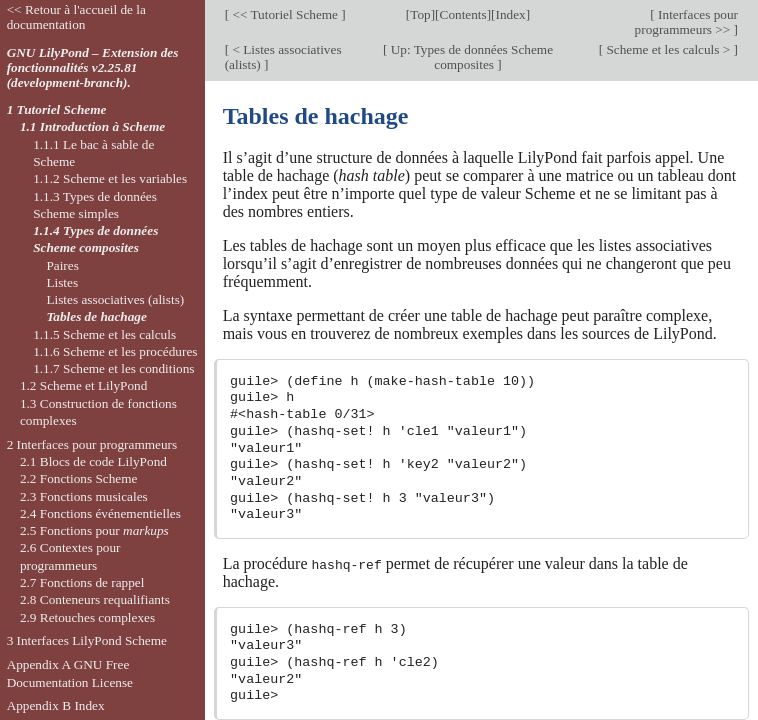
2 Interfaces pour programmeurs (92, 444)
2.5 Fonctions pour (94, 530)
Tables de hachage (96, 316)
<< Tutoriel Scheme (285, 14)
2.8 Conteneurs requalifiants (95, 599)
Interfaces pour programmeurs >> (686, 22)
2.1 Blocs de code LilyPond (93, 461)
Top (420, 14)
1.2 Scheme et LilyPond (83, 385)
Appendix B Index (56, 705)
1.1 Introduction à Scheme (92, 126)
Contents (463, 14)
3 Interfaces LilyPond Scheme (87, 640)
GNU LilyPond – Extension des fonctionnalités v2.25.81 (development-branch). (93, 67)
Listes (62, 282)
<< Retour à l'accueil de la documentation (76, 17)
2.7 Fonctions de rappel (82, 582)
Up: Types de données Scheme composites (470, 57)
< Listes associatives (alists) (283, 57)
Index (511, 14)
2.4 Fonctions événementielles (100, 513)
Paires (62, 265)
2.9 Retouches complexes (87, 617)
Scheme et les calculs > (668, 49)
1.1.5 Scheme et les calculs (104, 334)
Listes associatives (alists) (115, 299)
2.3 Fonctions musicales (84, 496)
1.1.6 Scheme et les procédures (115, 351)
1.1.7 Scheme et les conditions (113, 368)
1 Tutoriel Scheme (57, 109)
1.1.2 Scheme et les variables (110, 178)
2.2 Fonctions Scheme (79, 478)
